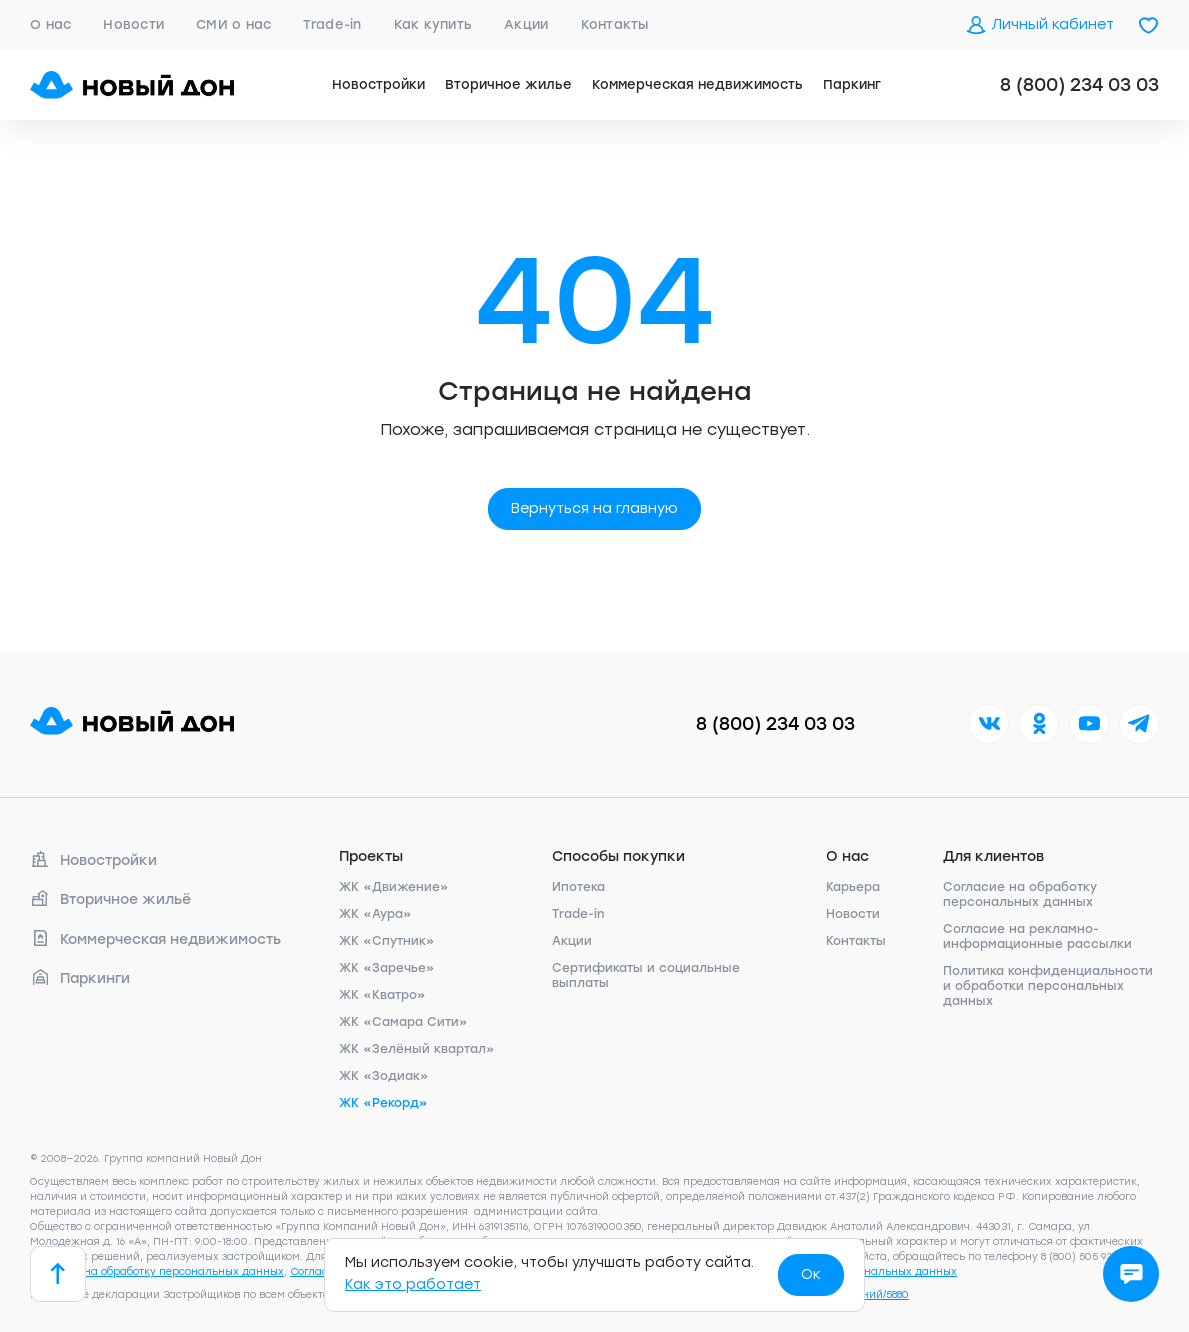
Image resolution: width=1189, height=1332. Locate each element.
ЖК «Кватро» (382, 995)
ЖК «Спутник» (387, 941)
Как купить (433, 24)
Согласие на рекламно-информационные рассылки (1037, 936)
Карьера (853, 887)
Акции (526, 24)
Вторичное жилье (508, 84)
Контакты (615, 24)
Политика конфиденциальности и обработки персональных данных (1048, 986)
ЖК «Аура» (375, 914)
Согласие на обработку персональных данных (1020, 894)
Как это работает (413, 1284)
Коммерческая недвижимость (697, 84)
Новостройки (378, 84)
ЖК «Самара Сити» (403, 1022)
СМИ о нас (233, 24)
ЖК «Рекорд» (383, 1103)
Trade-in (332, 24)
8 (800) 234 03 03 (1079, 85)
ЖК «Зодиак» (384, 1076)
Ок (811, 1274)
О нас (50, 24)
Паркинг (852, 84)
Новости (133, 24)
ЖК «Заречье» (387, 968)
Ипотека (578, 887)
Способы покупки (618, 856)
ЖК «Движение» (394, 887)
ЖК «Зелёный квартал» (417, 1049)
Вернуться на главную (594, 508)
